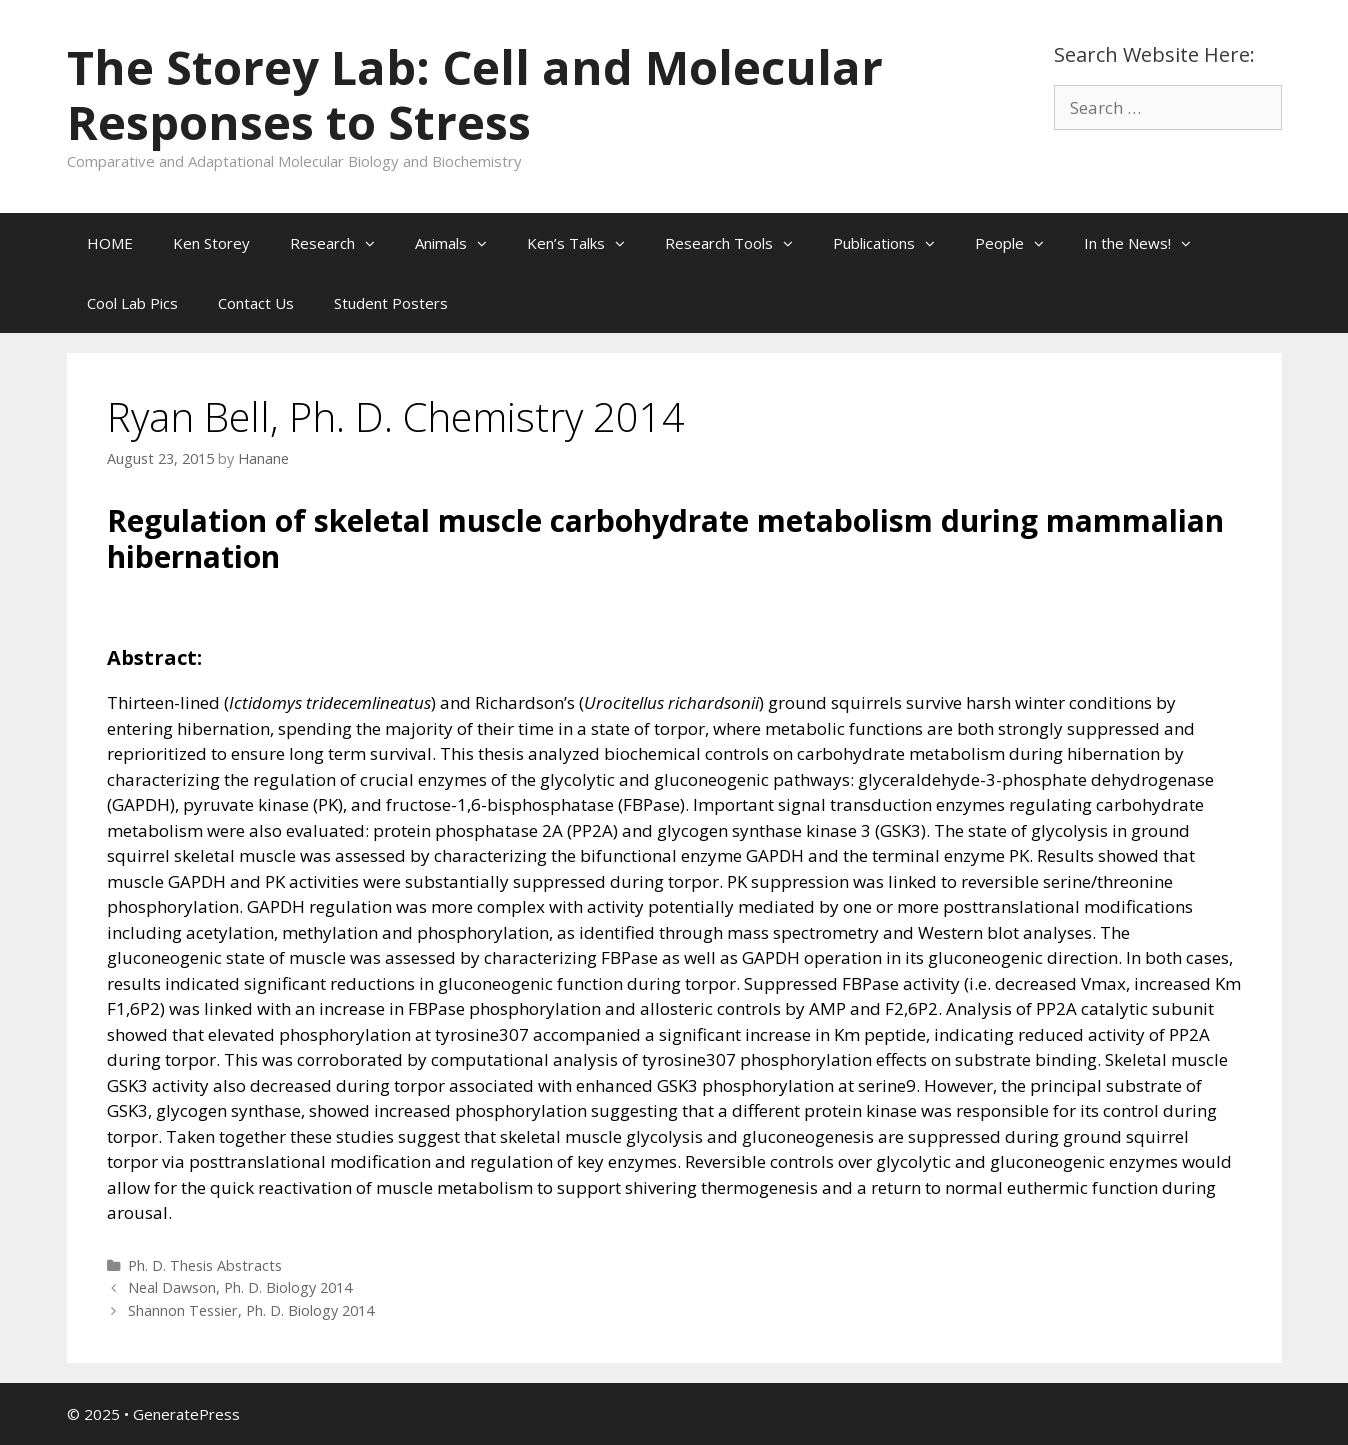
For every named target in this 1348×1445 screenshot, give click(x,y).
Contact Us (256, 303)
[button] (375, 243)
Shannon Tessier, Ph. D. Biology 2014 (251, 1310)
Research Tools (739, 243)
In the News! (1147, 243)
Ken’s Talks (586, 243)
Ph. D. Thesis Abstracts (205, 1265)
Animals (461, 243)
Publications (894, 243)
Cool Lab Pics (132, 303)
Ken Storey (211, 243)
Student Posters (391, 303)
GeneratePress (186, 1414)
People (1019, 243)
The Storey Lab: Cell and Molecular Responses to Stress (475, 94)
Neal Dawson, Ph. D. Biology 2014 (240, 1287)
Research (342, 243)
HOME (110, 243)
